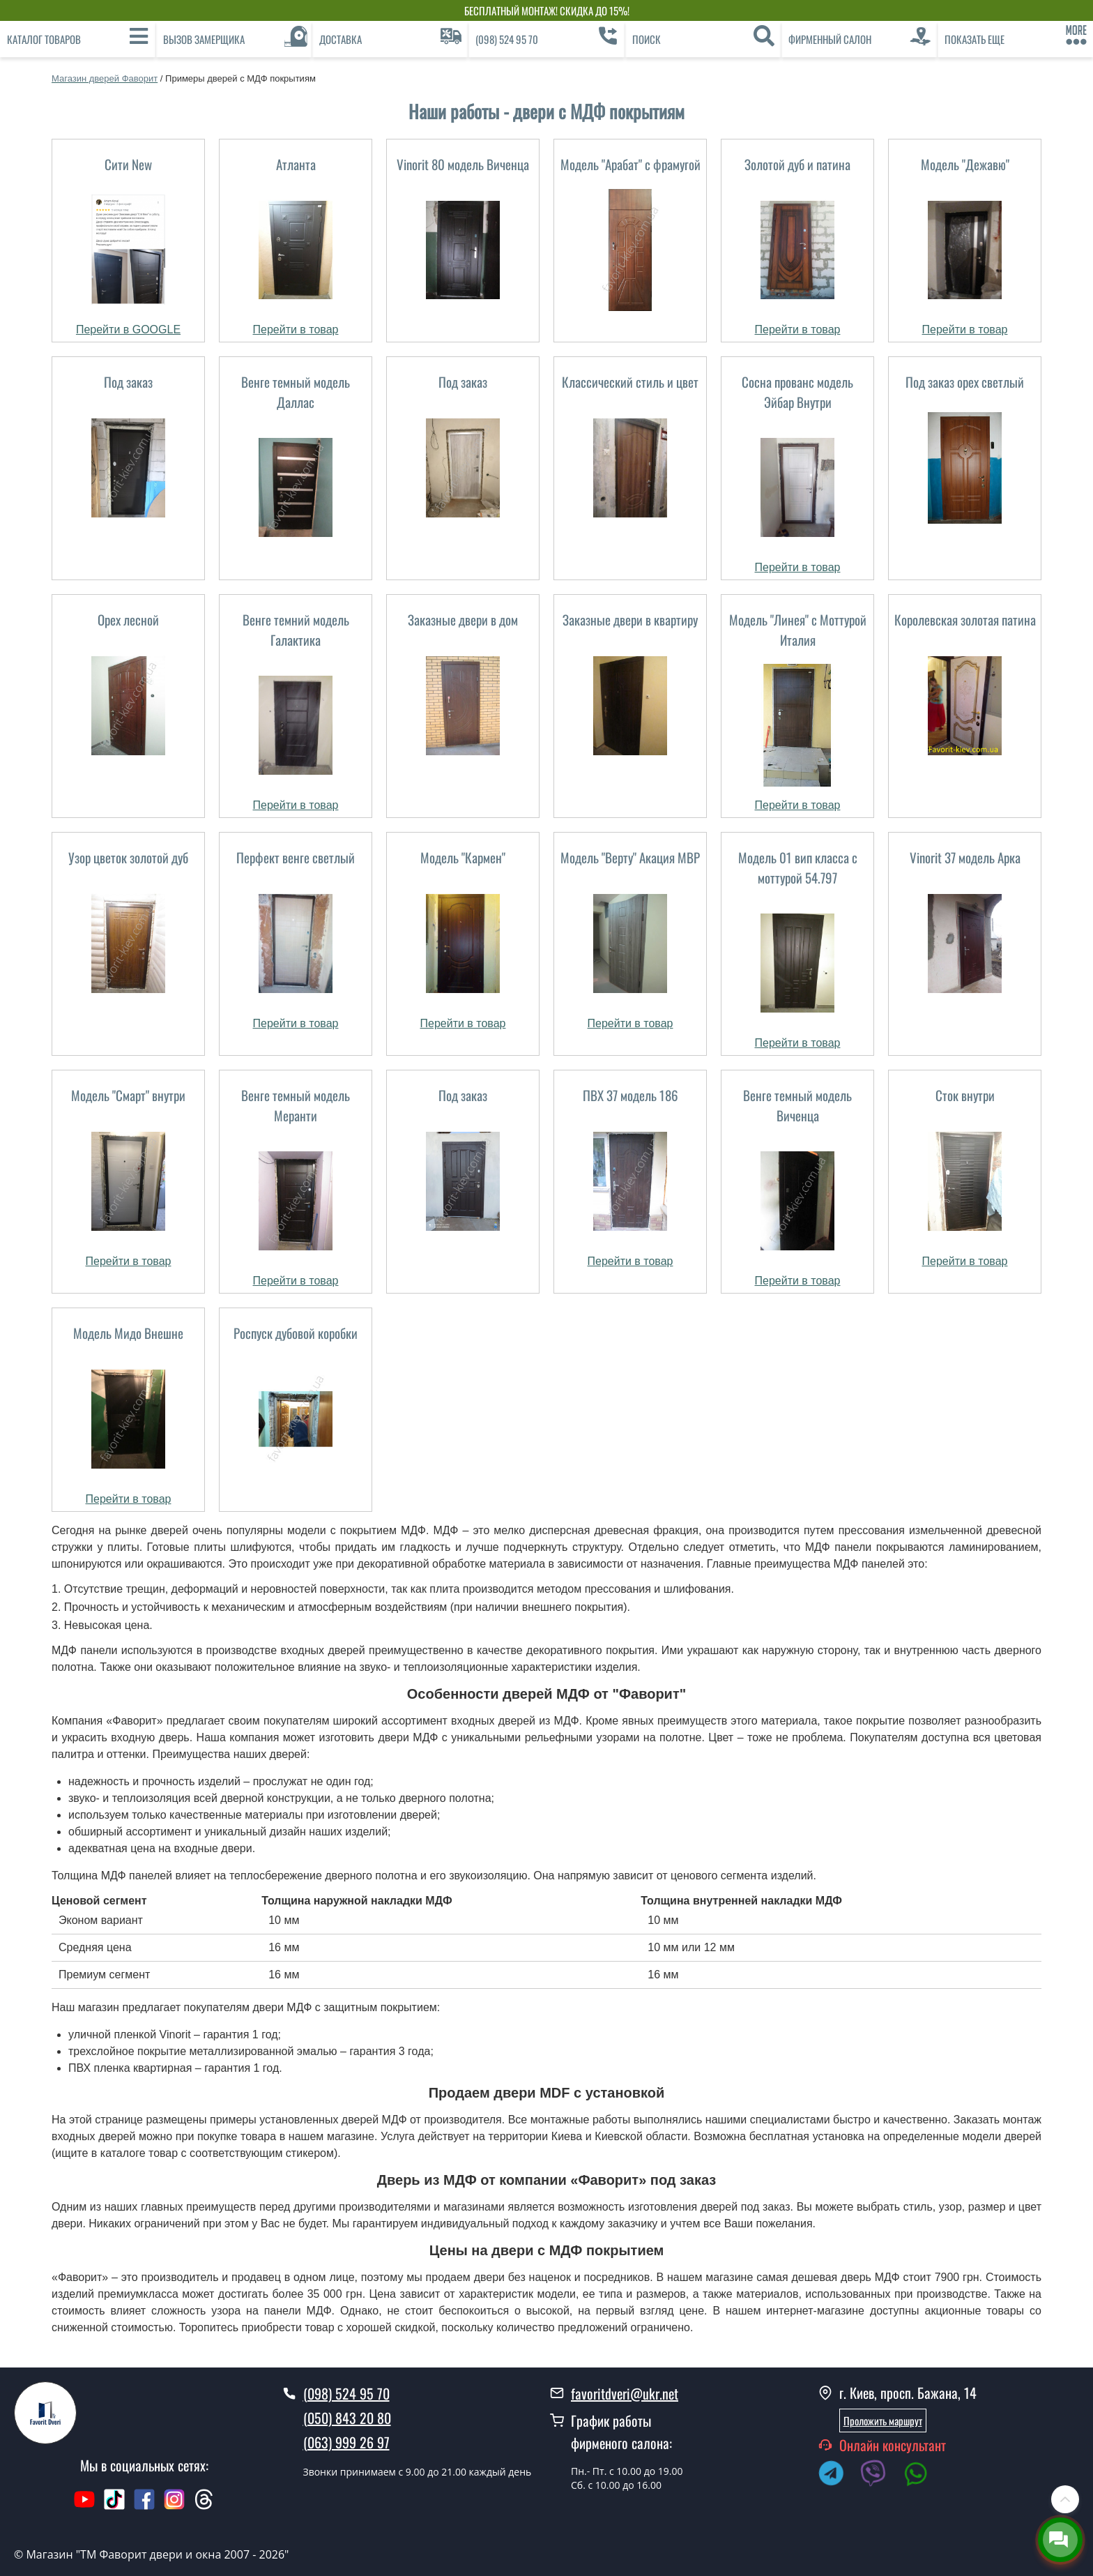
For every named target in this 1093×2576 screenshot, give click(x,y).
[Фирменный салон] (859, 39)
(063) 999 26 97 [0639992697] (346, 2442)
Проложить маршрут (882, 2420)
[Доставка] (390, 39)
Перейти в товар (296, 329)
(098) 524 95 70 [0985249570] (346, 2393)
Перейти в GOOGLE (128, 329)
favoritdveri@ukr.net (624, 2393)
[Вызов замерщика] (234, 39)
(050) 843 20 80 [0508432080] (347, 2417)
